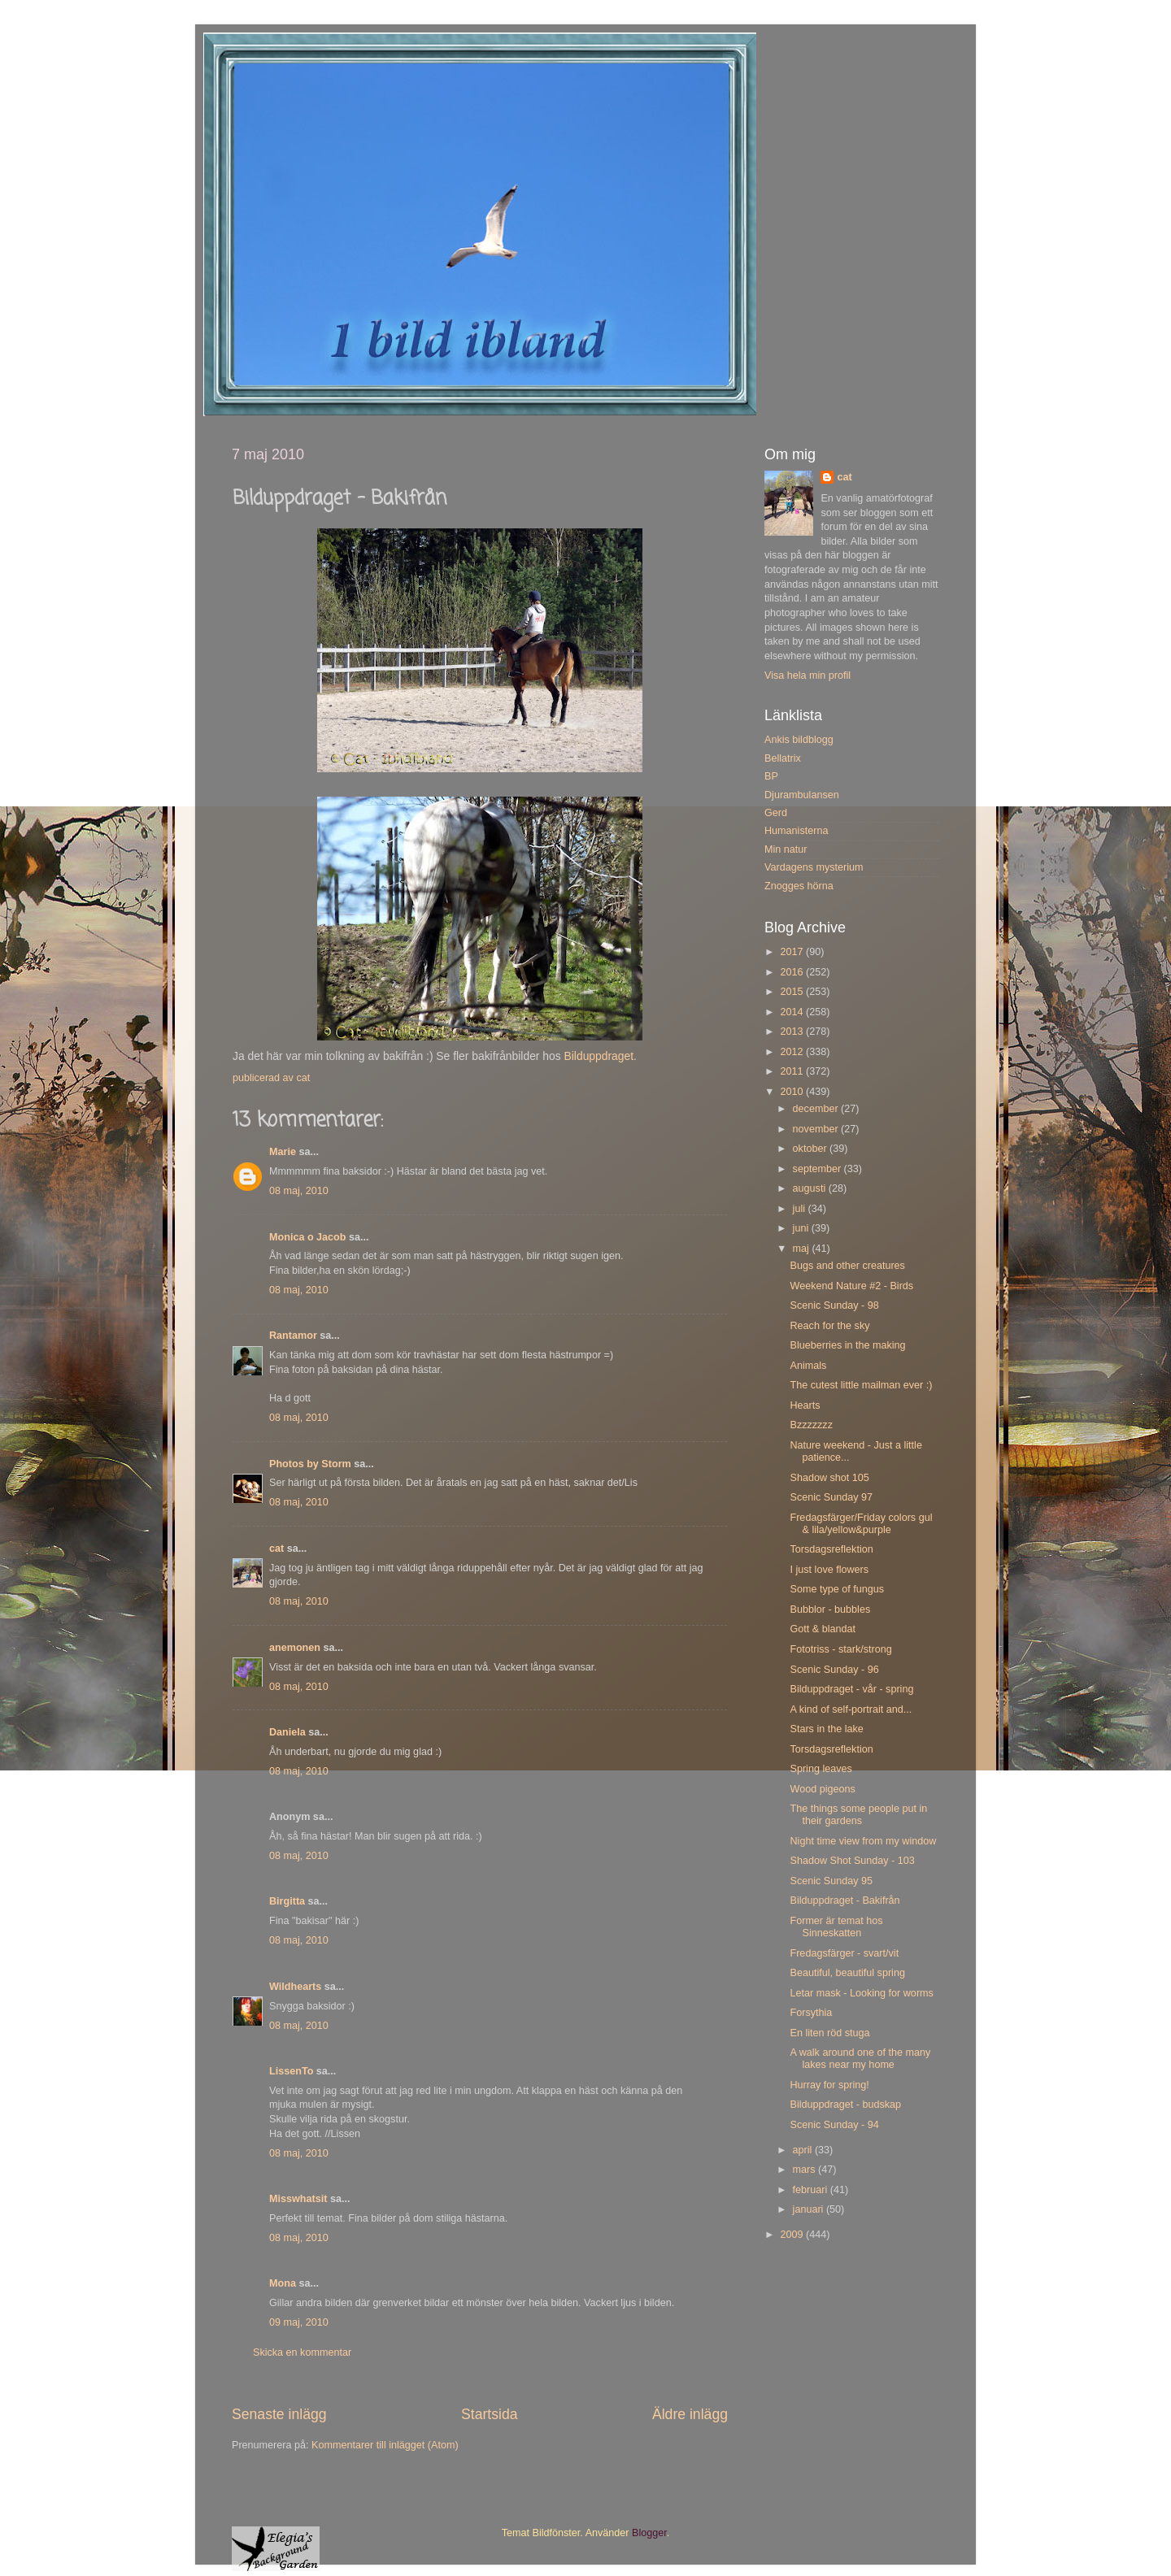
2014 (793, 1012)
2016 (793, 972)
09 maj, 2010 (299, 2322)
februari (811, 2190)
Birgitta (287, 1901)
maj (802, 1248)
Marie (282, 1152)
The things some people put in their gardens (858, 1815)
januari (809, 2209)
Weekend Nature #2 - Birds (851, 1286)
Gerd (775, 813)
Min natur (786, 849)
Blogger (649, 2533)
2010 (793, 1091)
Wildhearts (295, 1986)
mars (805, 2169)
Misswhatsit (298, 2199)
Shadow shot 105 (829, 1477)
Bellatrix (782, 758)
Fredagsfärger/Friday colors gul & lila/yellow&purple (861, 1524)
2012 (793, 1052)
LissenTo (291, 2071)
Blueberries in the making (847, 1345)
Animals (808, 1365)
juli (800, 1208)
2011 (793, 1071)
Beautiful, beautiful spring (847, 1973)
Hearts (805, 1405)
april (804, 2150)
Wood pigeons (822, 1789)
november (817, 1129)
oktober (811, 1148)
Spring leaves (820, 1769)
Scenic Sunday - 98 (834, 1305)
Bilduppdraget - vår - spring (851, 1689)
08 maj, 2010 (299, 1191)
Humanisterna (796, 830)
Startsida (489, 2414)
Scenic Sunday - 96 (834, 1669)
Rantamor (293, 1335)
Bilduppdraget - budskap (845, 2104)
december (817, 1108)
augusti (811, 1188)
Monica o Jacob (307, 1237)
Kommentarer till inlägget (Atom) (385, 2445)
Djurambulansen (801, 795)
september (818, 1169)
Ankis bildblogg (799, 739)
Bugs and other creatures (847, 1265)
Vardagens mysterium (814, 867)
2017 (793, 952)
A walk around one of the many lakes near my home (860, 2058)
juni (802, 1228)
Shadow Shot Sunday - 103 (852, 1860)
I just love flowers (829, 1569)
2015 (793, 991)
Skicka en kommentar (302, 2352)
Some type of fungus (837, 1589)
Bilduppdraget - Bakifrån (844, 1900)
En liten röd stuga (829, 2033)
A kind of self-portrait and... (851, 1709)
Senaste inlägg (279, 2414)
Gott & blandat (822, 1629)
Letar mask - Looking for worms (861, 1993)
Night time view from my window (863, 1841)
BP (771, 776)
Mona (282, 2283)
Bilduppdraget (599, 1055)
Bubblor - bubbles (830, 1609)
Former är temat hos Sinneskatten (836, 1927)
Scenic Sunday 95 (831, 1881)
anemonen (294, 1647)
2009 (793, 2234)
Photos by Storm (310, 1464)
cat (276, 1548)
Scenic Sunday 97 (831, 1497)
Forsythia (811, 2012)
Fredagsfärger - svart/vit (844, 1953)
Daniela (287, 1732)
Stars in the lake (826, 1729)
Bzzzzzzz (811, 1425)
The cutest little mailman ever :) (861, 1385)
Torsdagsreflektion (831, 1549)
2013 (793, 1031)
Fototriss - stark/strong (840, 1649)
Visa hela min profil (807, 675)
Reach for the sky (829, 1325)
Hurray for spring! (829, 2085)
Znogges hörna (799, 886)
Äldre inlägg (690, 2414)
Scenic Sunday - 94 (834, 2125)
